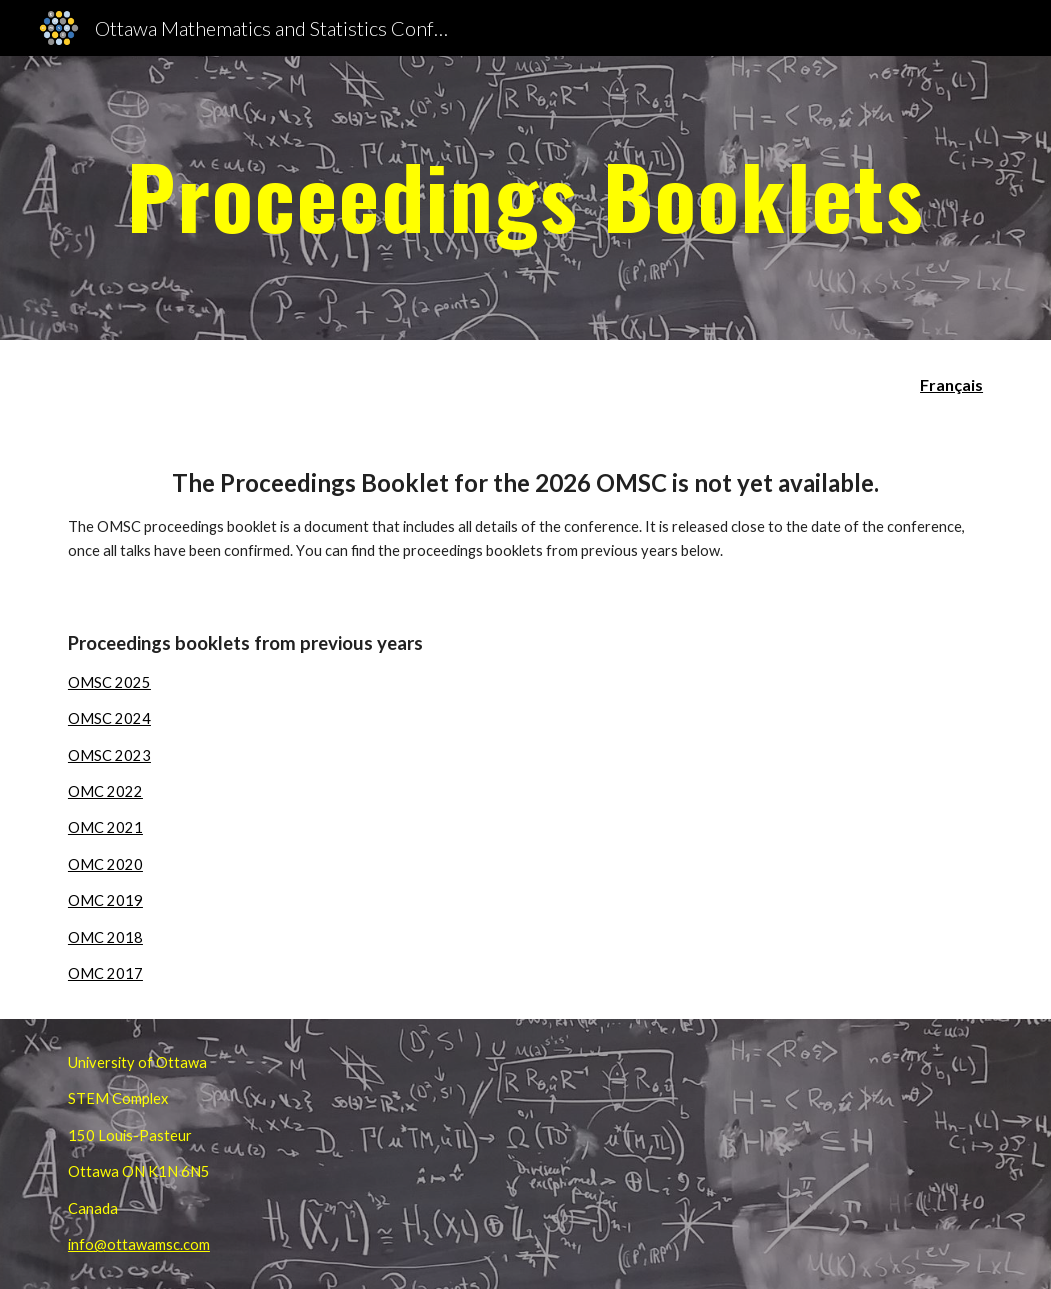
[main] (525, 197)
